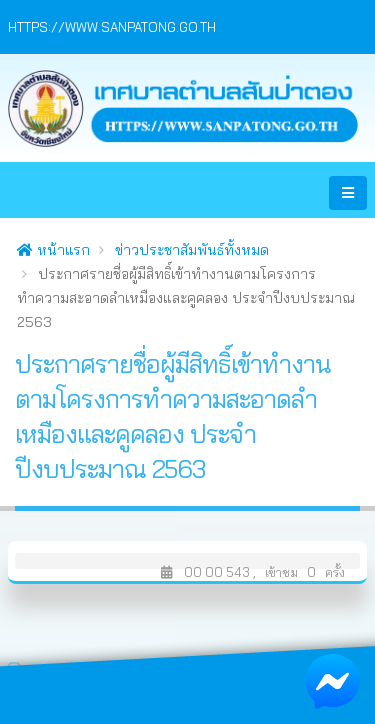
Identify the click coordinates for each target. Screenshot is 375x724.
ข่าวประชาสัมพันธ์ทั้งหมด (192, 250)
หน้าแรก (53, 250)
